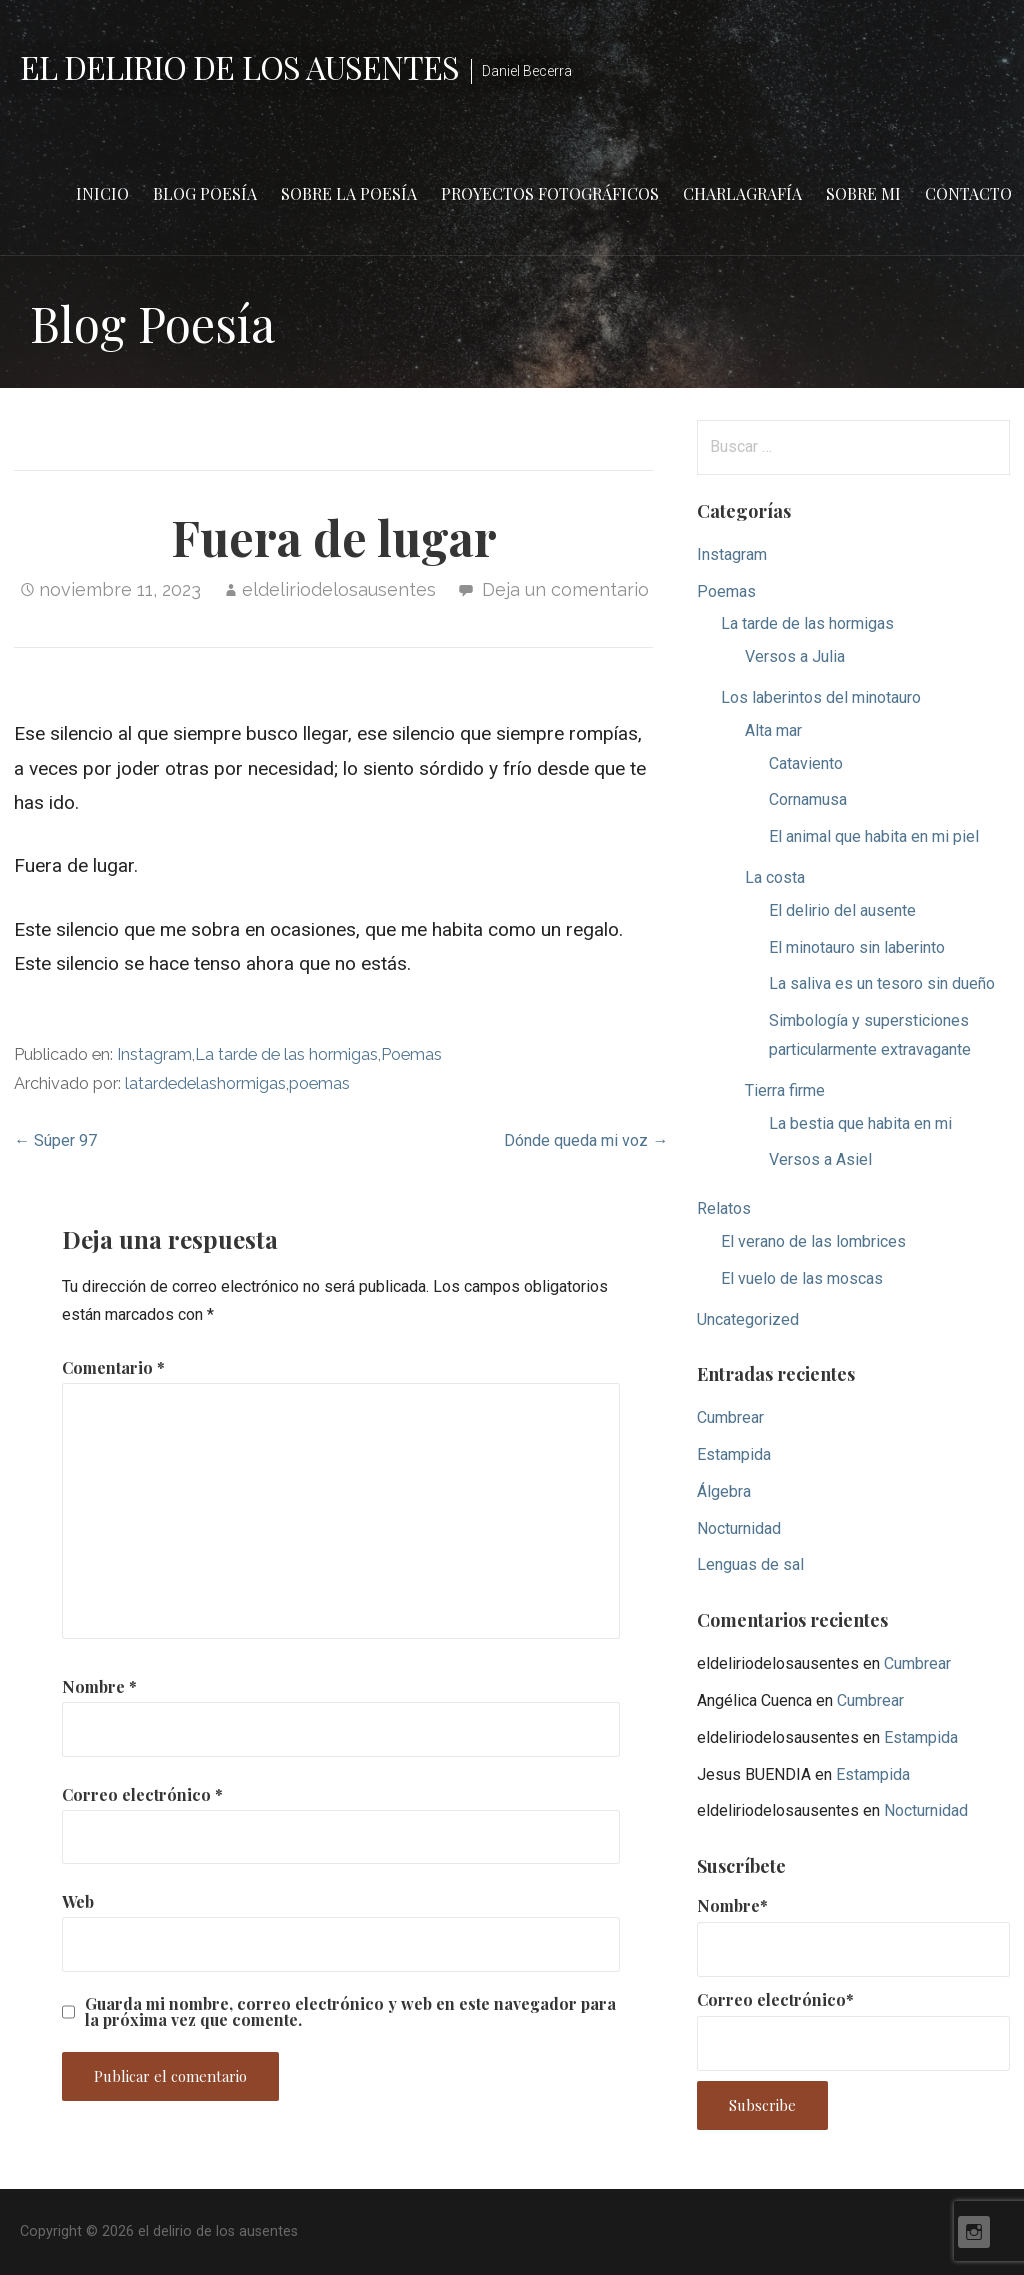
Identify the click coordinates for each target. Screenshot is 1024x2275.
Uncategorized (748, 1319)
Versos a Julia (795, 656)
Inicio (102, 193)
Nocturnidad (739, 1528)
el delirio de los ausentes (239, 66)
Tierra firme (785, 1090)
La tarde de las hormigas (286, 1054)
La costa (775, 877)
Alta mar (773, 730)
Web (78, 1901)
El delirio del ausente (842, 910)
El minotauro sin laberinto (857, 947)
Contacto (968, 193)
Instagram (154, 1054)
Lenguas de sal (750, 1564)
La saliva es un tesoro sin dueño (882, 983)
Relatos (724, 1208)
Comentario (113, 1367)
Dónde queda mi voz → (586, 1140)
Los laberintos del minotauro (821, 697)
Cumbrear (730, 1417)
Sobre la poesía (349, 193)
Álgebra (724, 1491)
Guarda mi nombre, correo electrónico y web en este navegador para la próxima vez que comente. (350, 2012)
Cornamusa (808, 799)
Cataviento (806, 763)
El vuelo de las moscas (802, 1278)
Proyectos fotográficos (550, 193)
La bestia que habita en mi (860, 1123)
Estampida (734, 1454)
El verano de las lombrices (813, 1241)
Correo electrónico (142, 1794)
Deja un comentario (565, 589)
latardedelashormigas (205, 1083)
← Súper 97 (55, 1140)
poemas (319, 1083)
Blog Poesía (205, 193)
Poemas (411, 1054)
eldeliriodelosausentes (339, 589)
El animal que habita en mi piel (874, 836)
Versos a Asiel (820, 1159)
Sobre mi (863, 193)
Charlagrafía (742, 193)
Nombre (99, 1686)
